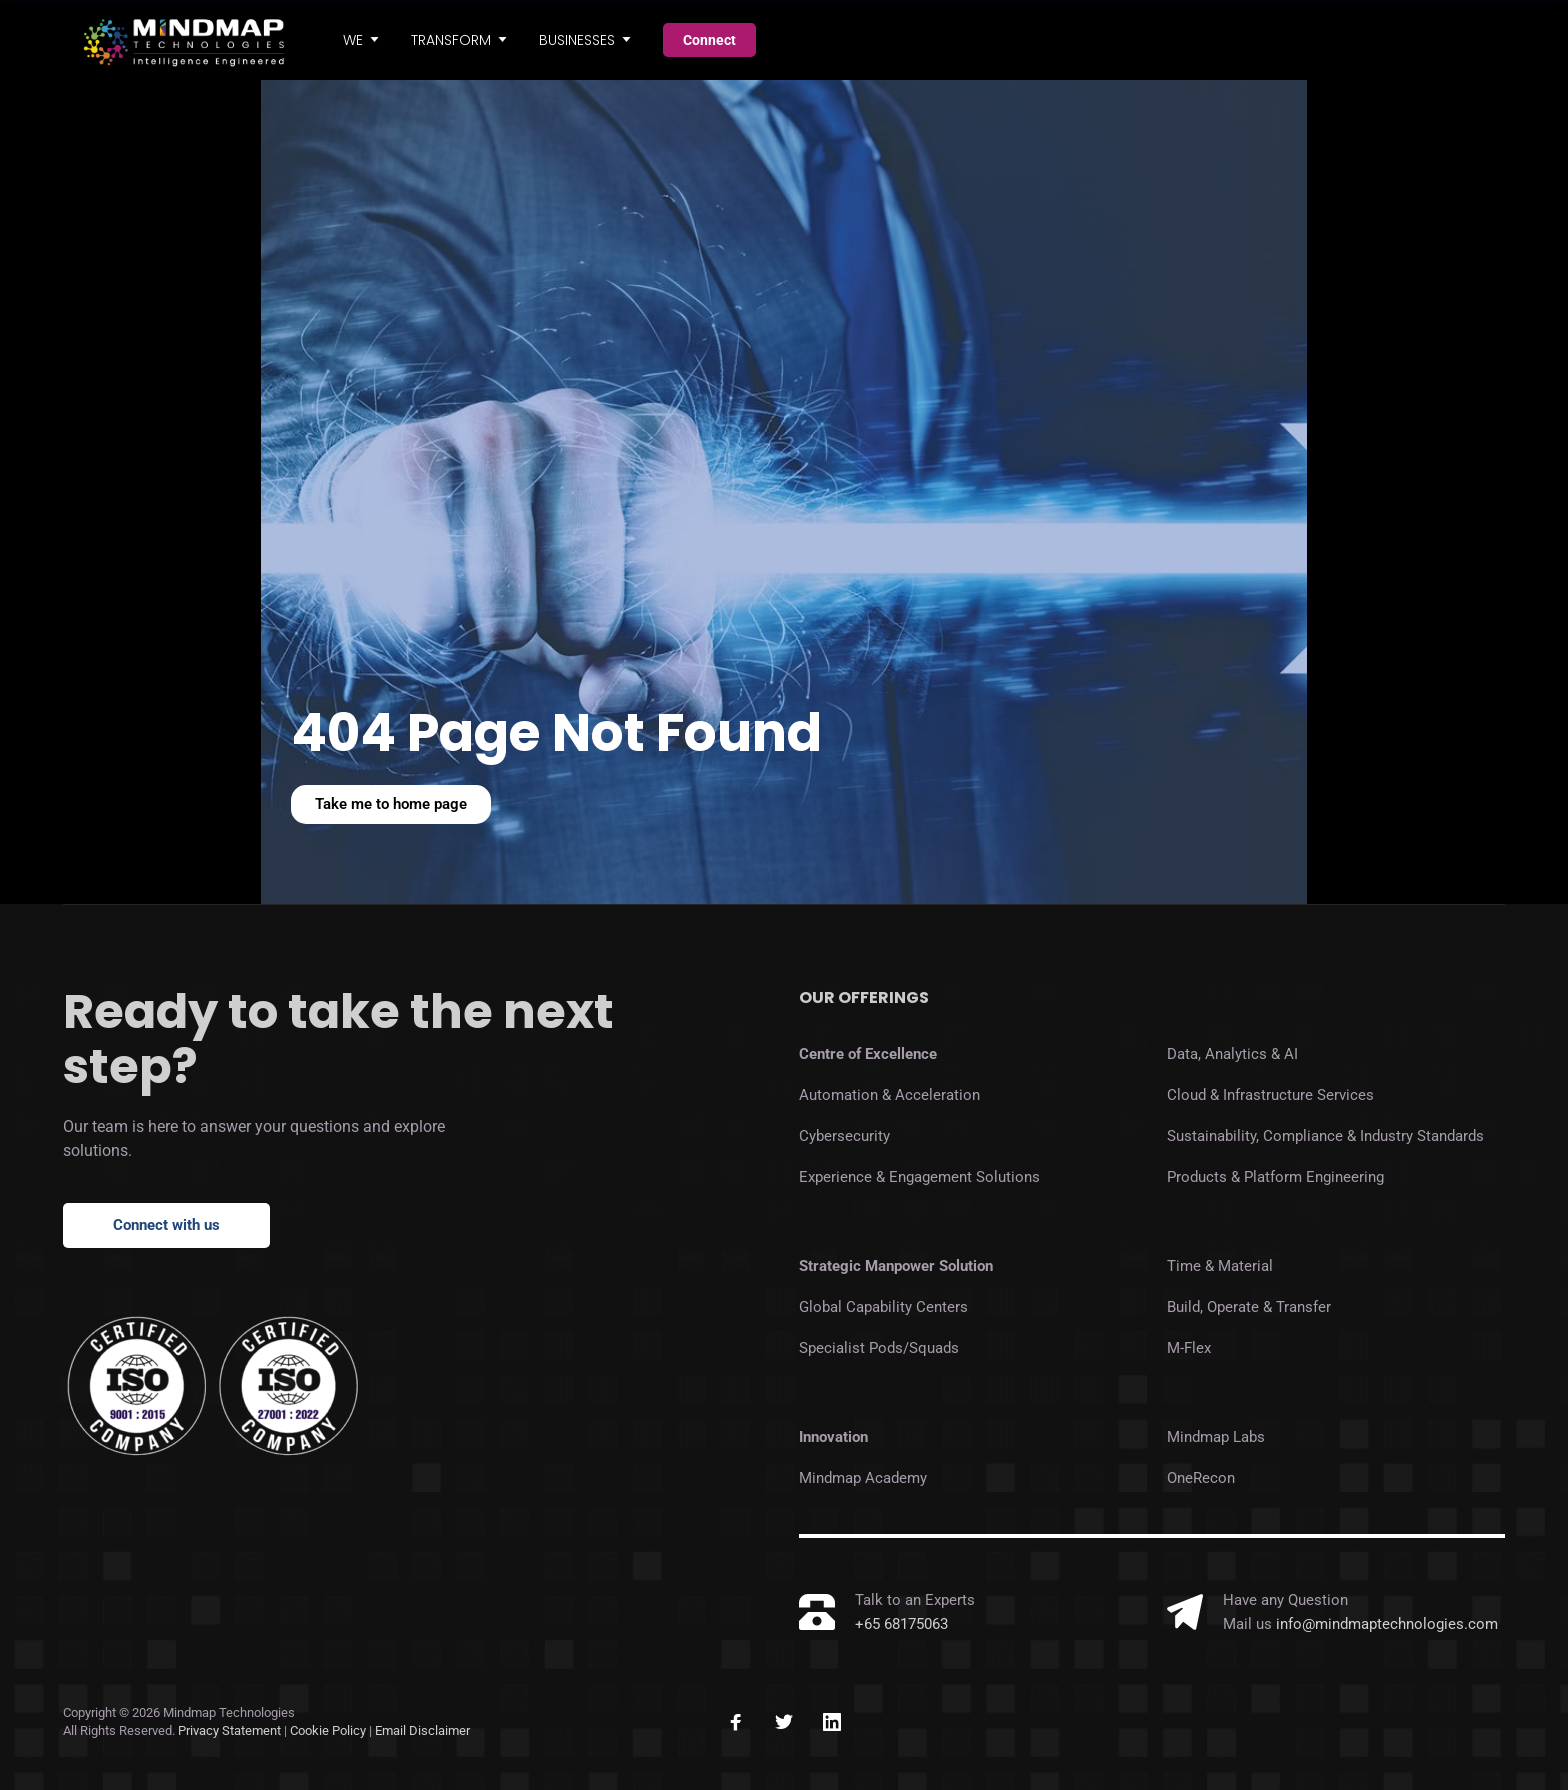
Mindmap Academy (863, 1478)
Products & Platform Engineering (1275, 1177)
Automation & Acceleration (889, 1095)
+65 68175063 (901, 1624)
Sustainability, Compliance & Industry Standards (1325, 1136)
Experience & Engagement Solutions (919, 1177)
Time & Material (1220, 1266)
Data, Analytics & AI (1232, 1054)
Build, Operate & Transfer (1249, 1307)
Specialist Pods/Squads (879, 1348)
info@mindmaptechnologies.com (1387, 1624)
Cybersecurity (844, 1136)
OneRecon (1201, 1478)
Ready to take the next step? (338, 1039)
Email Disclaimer (422, 1730)
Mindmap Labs (1216, 1437)
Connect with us (166, 1225)
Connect (709, 40)
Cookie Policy (329, 1730)
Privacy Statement (229, 1730)
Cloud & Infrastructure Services (1270, 1095)
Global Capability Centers (883, 1307)
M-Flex (1189, 1348)
